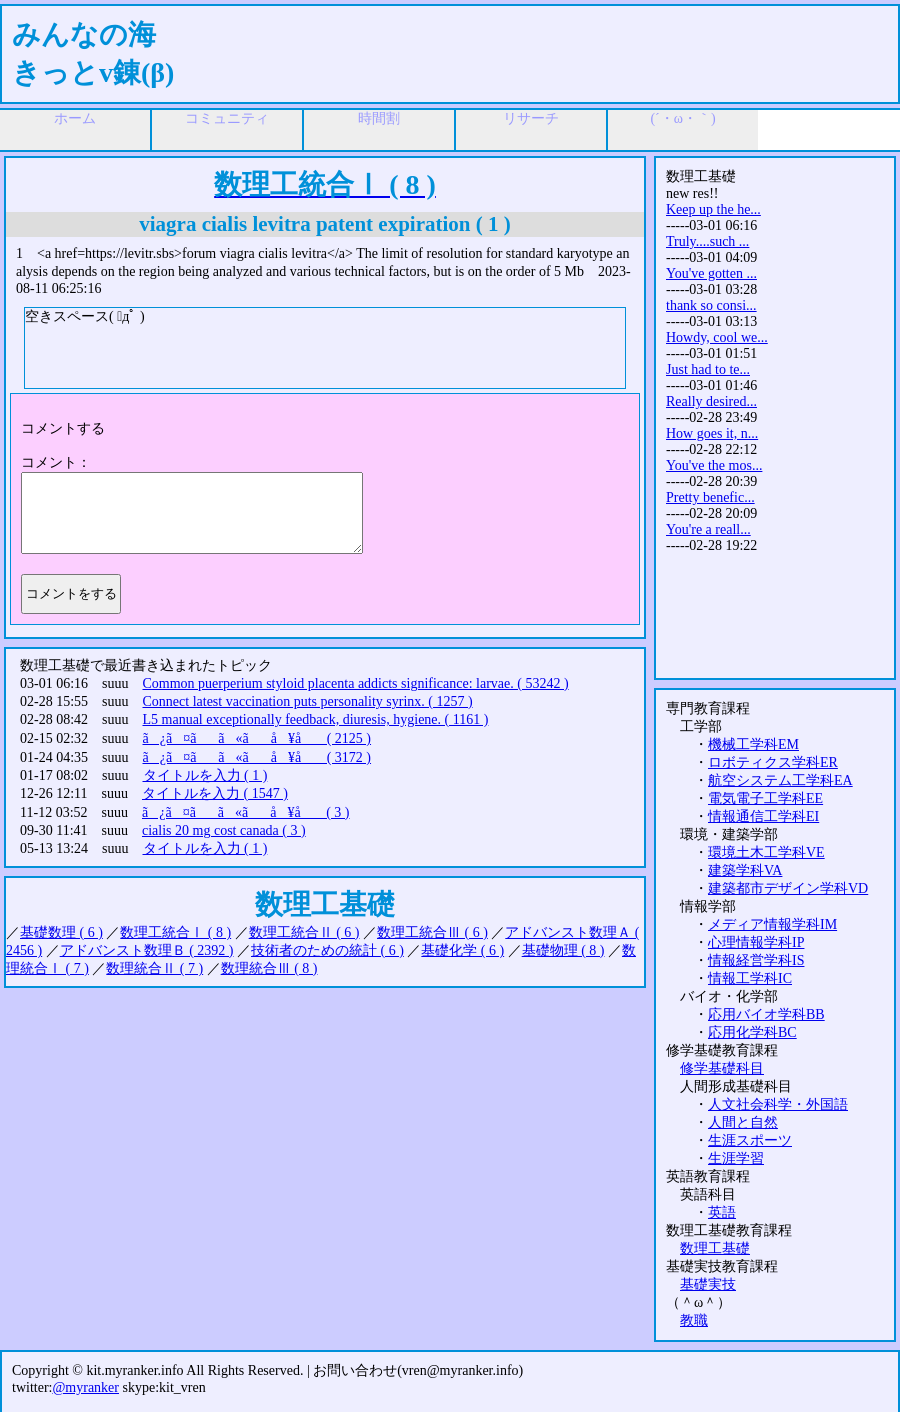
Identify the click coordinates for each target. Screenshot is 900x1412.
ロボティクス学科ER (773, 762)
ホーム (75, 118)
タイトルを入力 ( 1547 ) (215, 793)
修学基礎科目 (722, 1068)
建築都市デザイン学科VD (788, 888)
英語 (722, 1212)
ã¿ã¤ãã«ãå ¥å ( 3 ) (246, 812)
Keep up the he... (713, 209)
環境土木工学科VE (766, 852)
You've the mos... (714, 465)
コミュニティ (227, 118)
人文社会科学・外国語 (778, 1104)
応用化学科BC (752, 1032)
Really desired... (711, 401)
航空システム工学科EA (780, 780)
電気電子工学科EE (765, 798)
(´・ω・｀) (682, 118)
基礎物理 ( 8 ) (563, 950)
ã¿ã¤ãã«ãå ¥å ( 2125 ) (257, 738)
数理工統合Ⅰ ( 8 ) (175, 932)
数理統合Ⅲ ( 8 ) (269, 968)
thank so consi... (711, 305)
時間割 (379, 118)
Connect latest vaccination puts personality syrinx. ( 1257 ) (308, 701)
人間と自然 (743, 1122)
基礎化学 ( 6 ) (462, 950)
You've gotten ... (711, 273)
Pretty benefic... (710, 497)
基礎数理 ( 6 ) (61, 932)
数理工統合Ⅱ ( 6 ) (304, 932)
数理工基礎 (715, 1248)
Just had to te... (708, 369)
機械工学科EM (753, 744)
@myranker (85, 1387)
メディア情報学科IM (772, 924)
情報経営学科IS (756, 960)
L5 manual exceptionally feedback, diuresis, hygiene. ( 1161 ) (316, 719)
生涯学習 (736, 1158)
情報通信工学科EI (763, 816)
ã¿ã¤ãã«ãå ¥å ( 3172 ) (257, 757)
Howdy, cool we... (717, 337)
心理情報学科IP (756, 942)
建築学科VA (745, 870)
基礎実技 (708, 1284)
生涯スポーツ (750, 1140)
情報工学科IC (750, 978)
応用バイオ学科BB (766, 1014)
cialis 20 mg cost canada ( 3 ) (224, 830)
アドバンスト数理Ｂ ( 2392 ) (147, 950)
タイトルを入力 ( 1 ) (205, 775)
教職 (694, 1320)
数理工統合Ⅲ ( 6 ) (432, 932)
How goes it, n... (712, 433)
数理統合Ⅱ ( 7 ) (154, 968)
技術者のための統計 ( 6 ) (327, 950)
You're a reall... (708, 529)
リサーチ (531, 118)
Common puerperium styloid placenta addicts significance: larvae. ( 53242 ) (356, 683)
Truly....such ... (707, 241)
